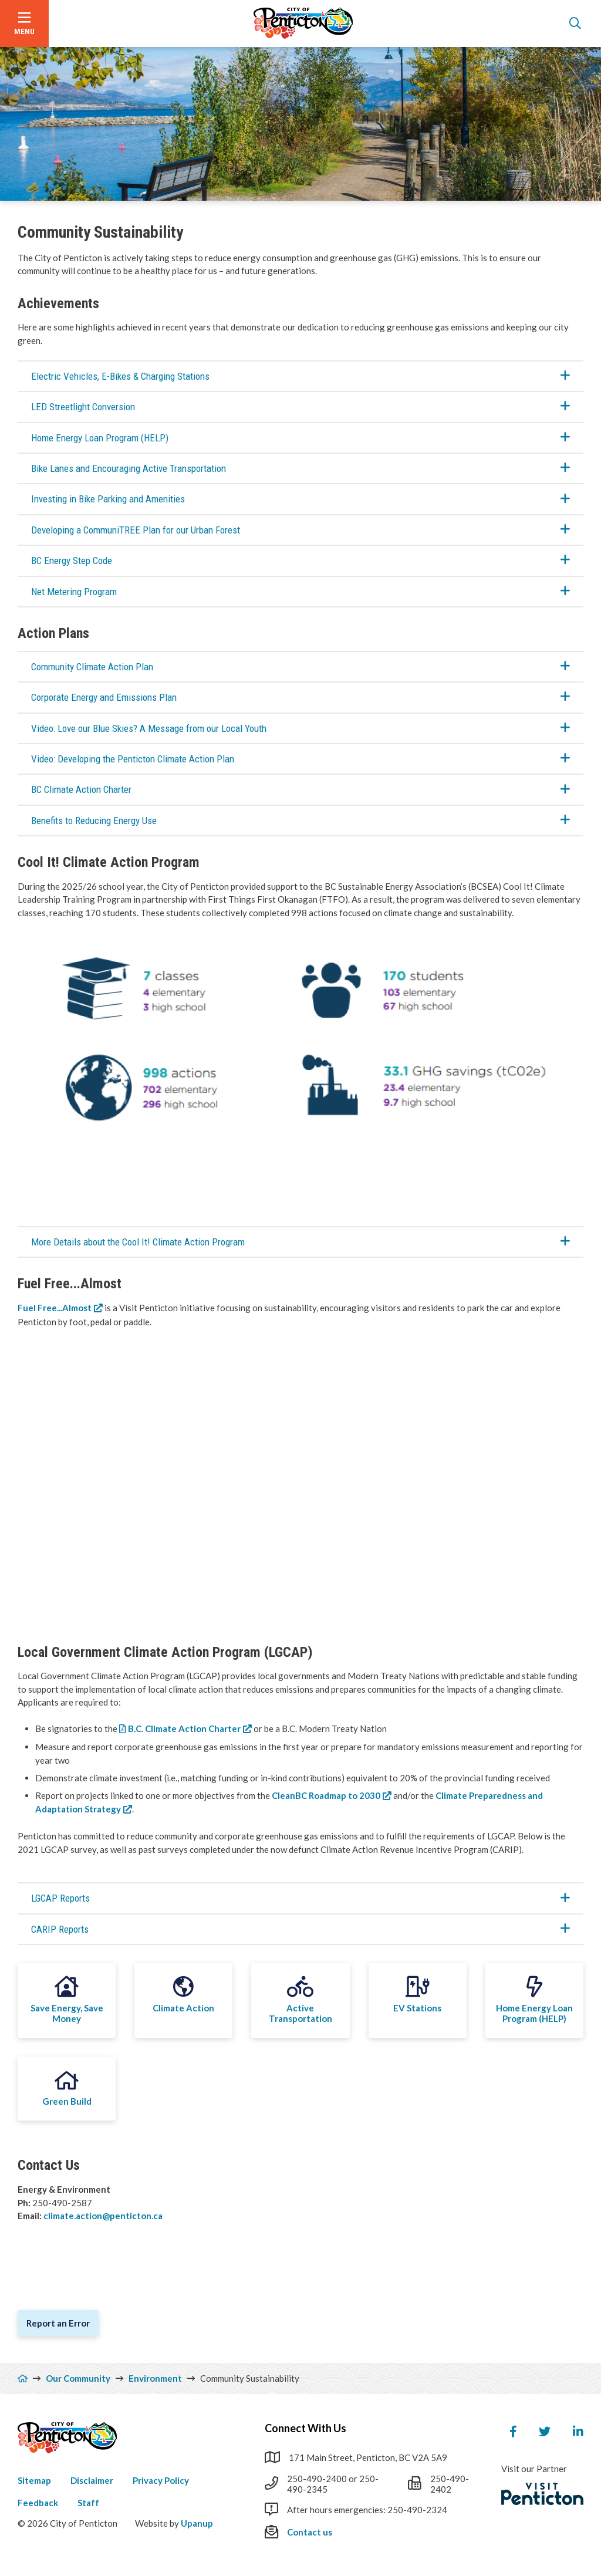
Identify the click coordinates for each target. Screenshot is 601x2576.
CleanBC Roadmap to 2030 (326, 1795)
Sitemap (34, 2480)
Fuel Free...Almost (55, 1307)
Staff (88, 2502)
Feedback (38, 2502)
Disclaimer (91, 2480)
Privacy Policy (161, 2480)
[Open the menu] (24, 23)
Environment (155, 2378)
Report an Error (58, 2323)
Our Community (78, 2378)
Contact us (309, 2532)
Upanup (197, 2523)
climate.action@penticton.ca (103, 2215)
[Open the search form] (575, 23)
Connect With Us (305, 2428)
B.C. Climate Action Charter (184, 1728)
